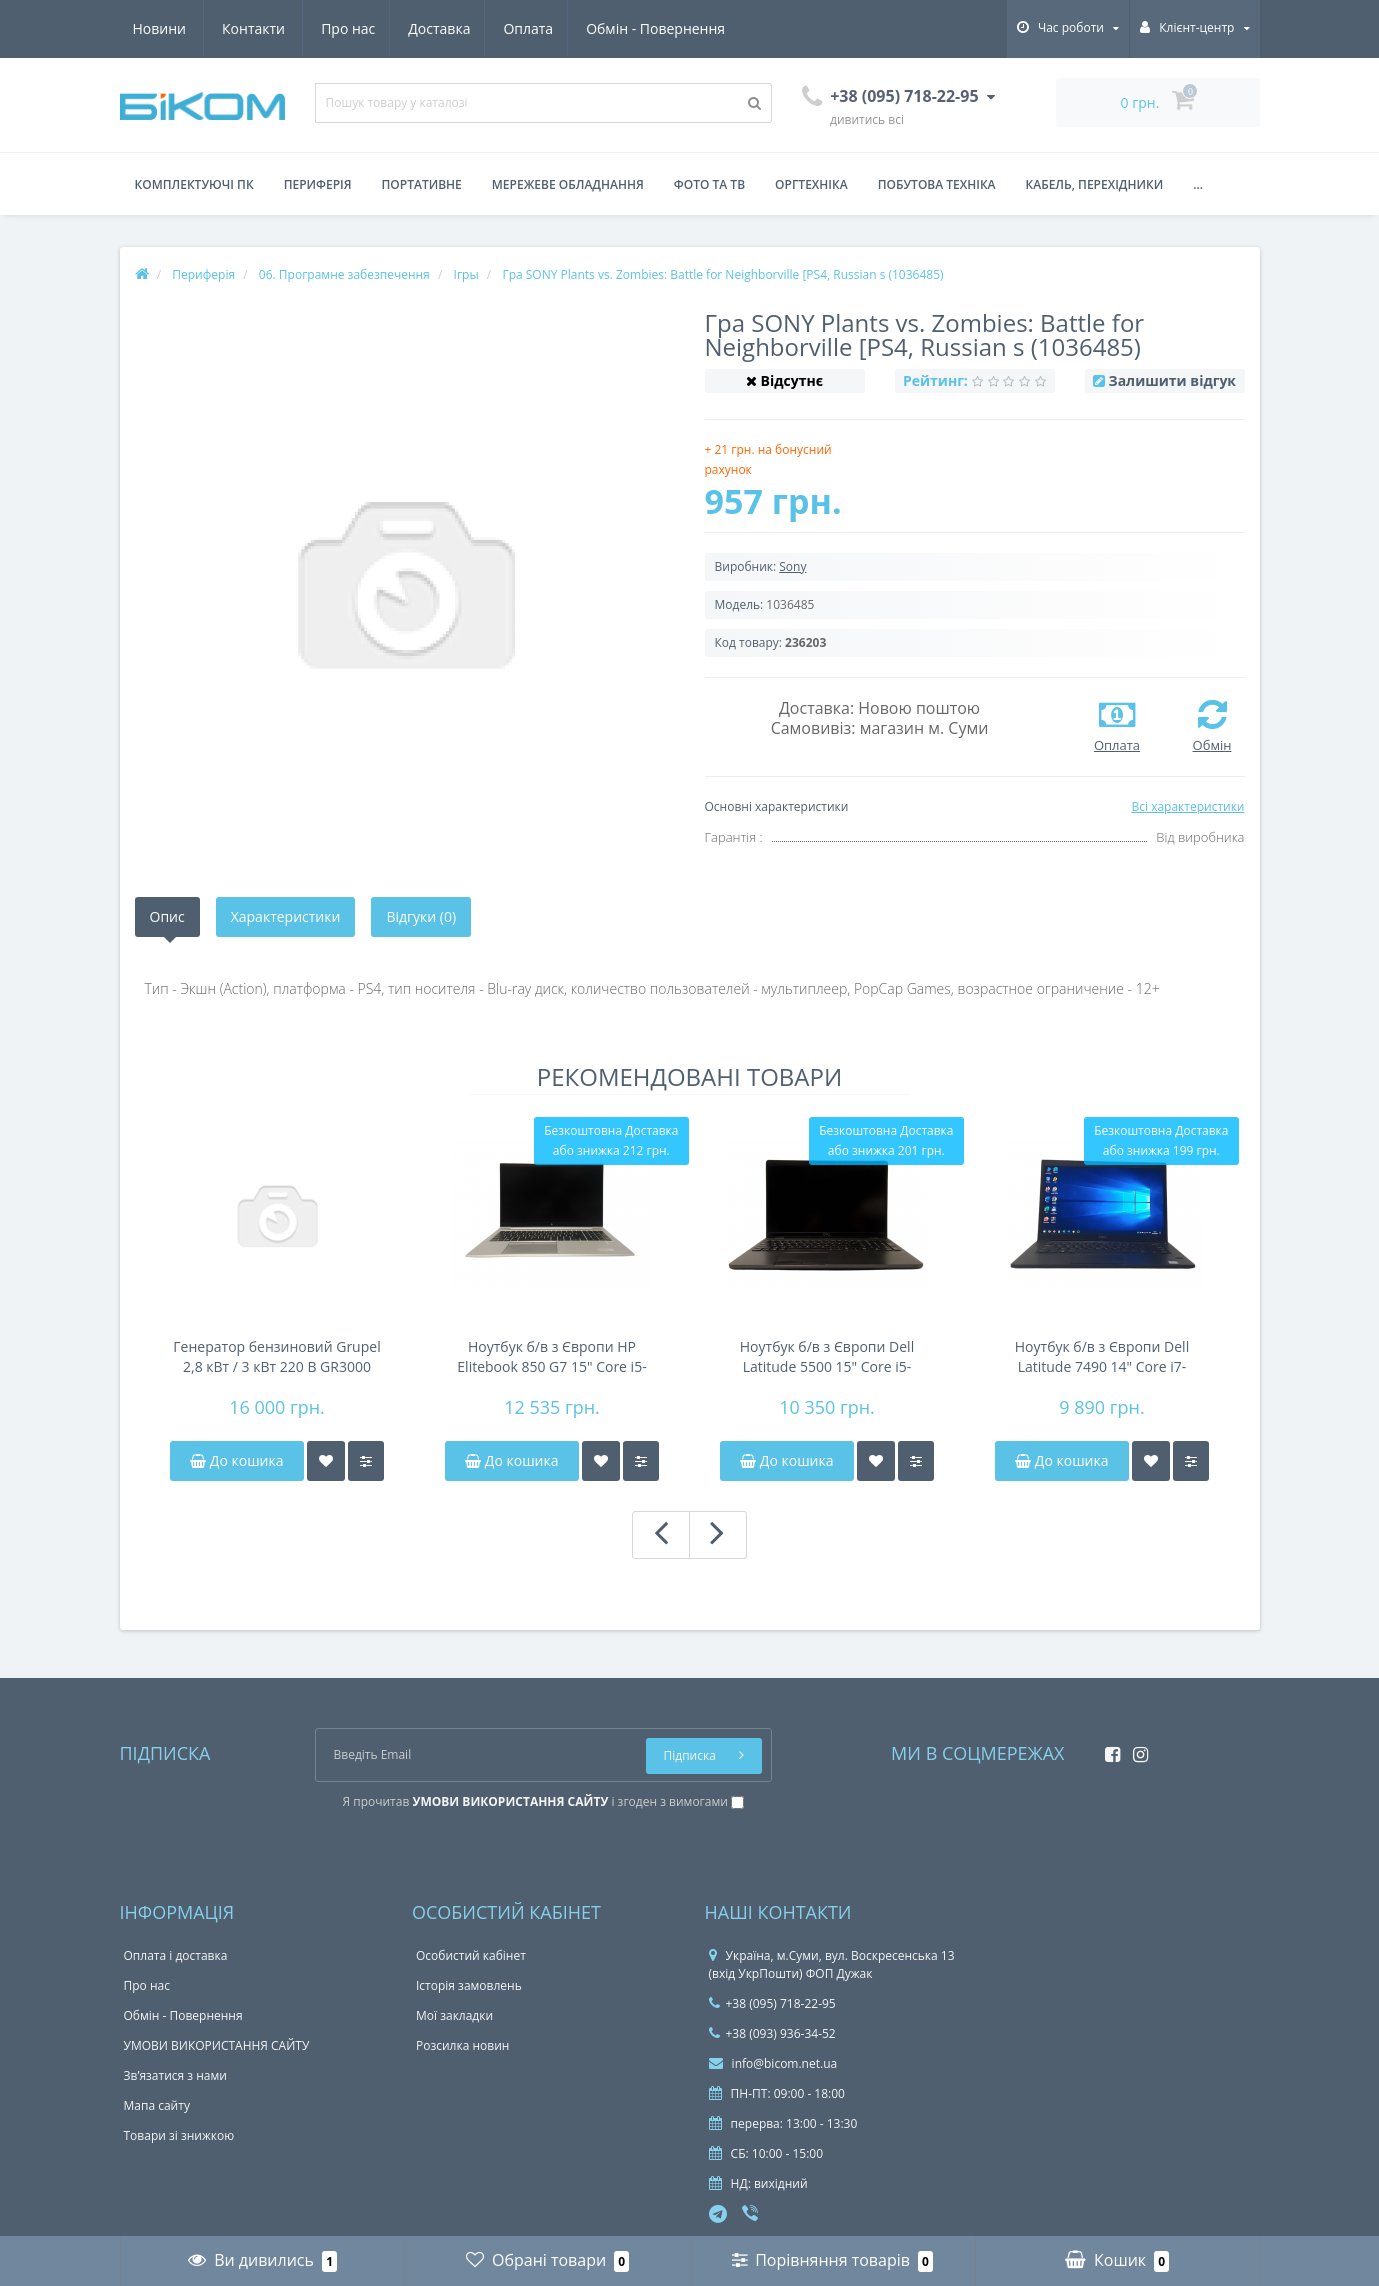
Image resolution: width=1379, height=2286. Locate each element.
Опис (167, 916)
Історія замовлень (469, 1985)
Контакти (703, 28)
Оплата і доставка (176, 1955)
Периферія (318, 184)
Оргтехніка (811, 184)
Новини (608, 28)
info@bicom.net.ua (773, 2063)
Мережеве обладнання (568, 184)
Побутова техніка (937, 184)
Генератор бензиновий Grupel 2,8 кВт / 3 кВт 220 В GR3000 (276, 1356)
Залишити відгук (1172, 380)
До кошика (236, 1460)
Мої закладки (454, 2015)
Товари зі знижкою (179, 2135)
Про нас (160, 28)
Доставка (254, 28)
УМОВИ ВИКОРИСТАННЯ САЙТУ (217, 2045)
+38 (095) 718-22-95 (772, 2003)
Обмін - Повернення (476, 28)
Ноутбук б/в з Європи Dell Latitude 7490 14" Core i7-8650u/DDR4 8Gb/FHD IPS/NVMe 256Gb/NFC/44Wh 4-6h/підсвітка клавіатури (1101, 1357)
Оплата (346, 28)
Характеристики (286, 916)
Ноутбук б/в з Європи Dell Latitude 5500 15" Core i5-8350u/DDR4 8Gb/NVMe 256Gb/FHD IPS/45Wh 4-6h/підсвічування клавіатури (827, 1357)
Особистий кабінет (471, 1955)
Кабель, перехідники (1095, 184)
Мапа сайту (157, 2105)
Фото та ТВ (709, 184)
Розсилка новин (462, 2045)
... (1198, 184)
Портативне (422, 184)
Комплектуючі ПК (194, 184)
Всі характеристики (1187, 806)
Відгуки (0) (421, 916)
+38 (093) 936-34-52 (772, 2033)
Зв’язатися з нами (175, 2075)
